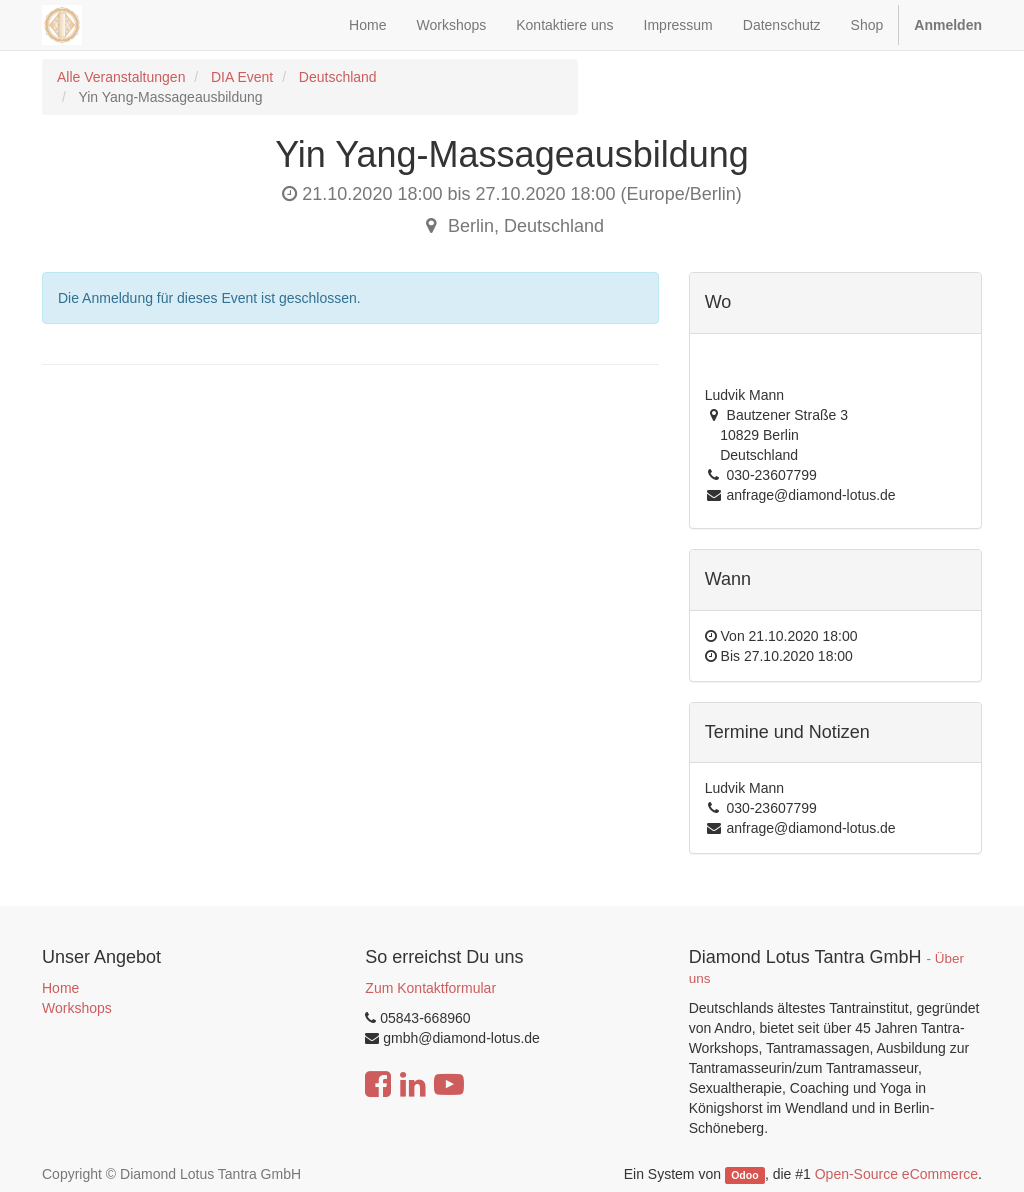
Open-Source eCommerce (896, 1174)
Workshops (77, 1008)
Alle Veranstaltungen (121, 77)
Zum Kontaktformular (430, 988)
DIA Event (242, 77)
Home (60, 988)
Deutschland (338, 77)
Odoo (744, 1175)
